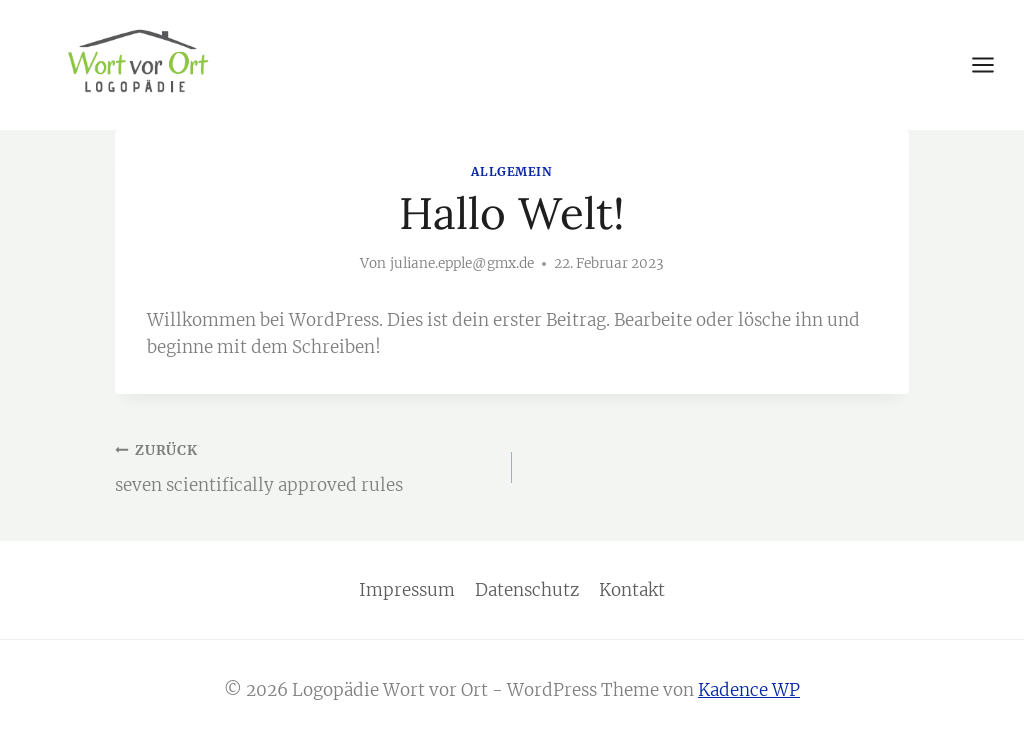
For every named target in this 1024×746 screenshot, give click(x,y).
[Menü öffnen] (993, 64)
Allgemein (511, 171)
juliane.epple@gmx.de (462, 263)
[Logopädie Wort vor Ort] (138, 62)
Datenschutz (527, 590)
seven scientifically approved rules (305, 466)
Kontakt (632, 590)
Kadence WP (749, 690)
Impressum (407, 590)
